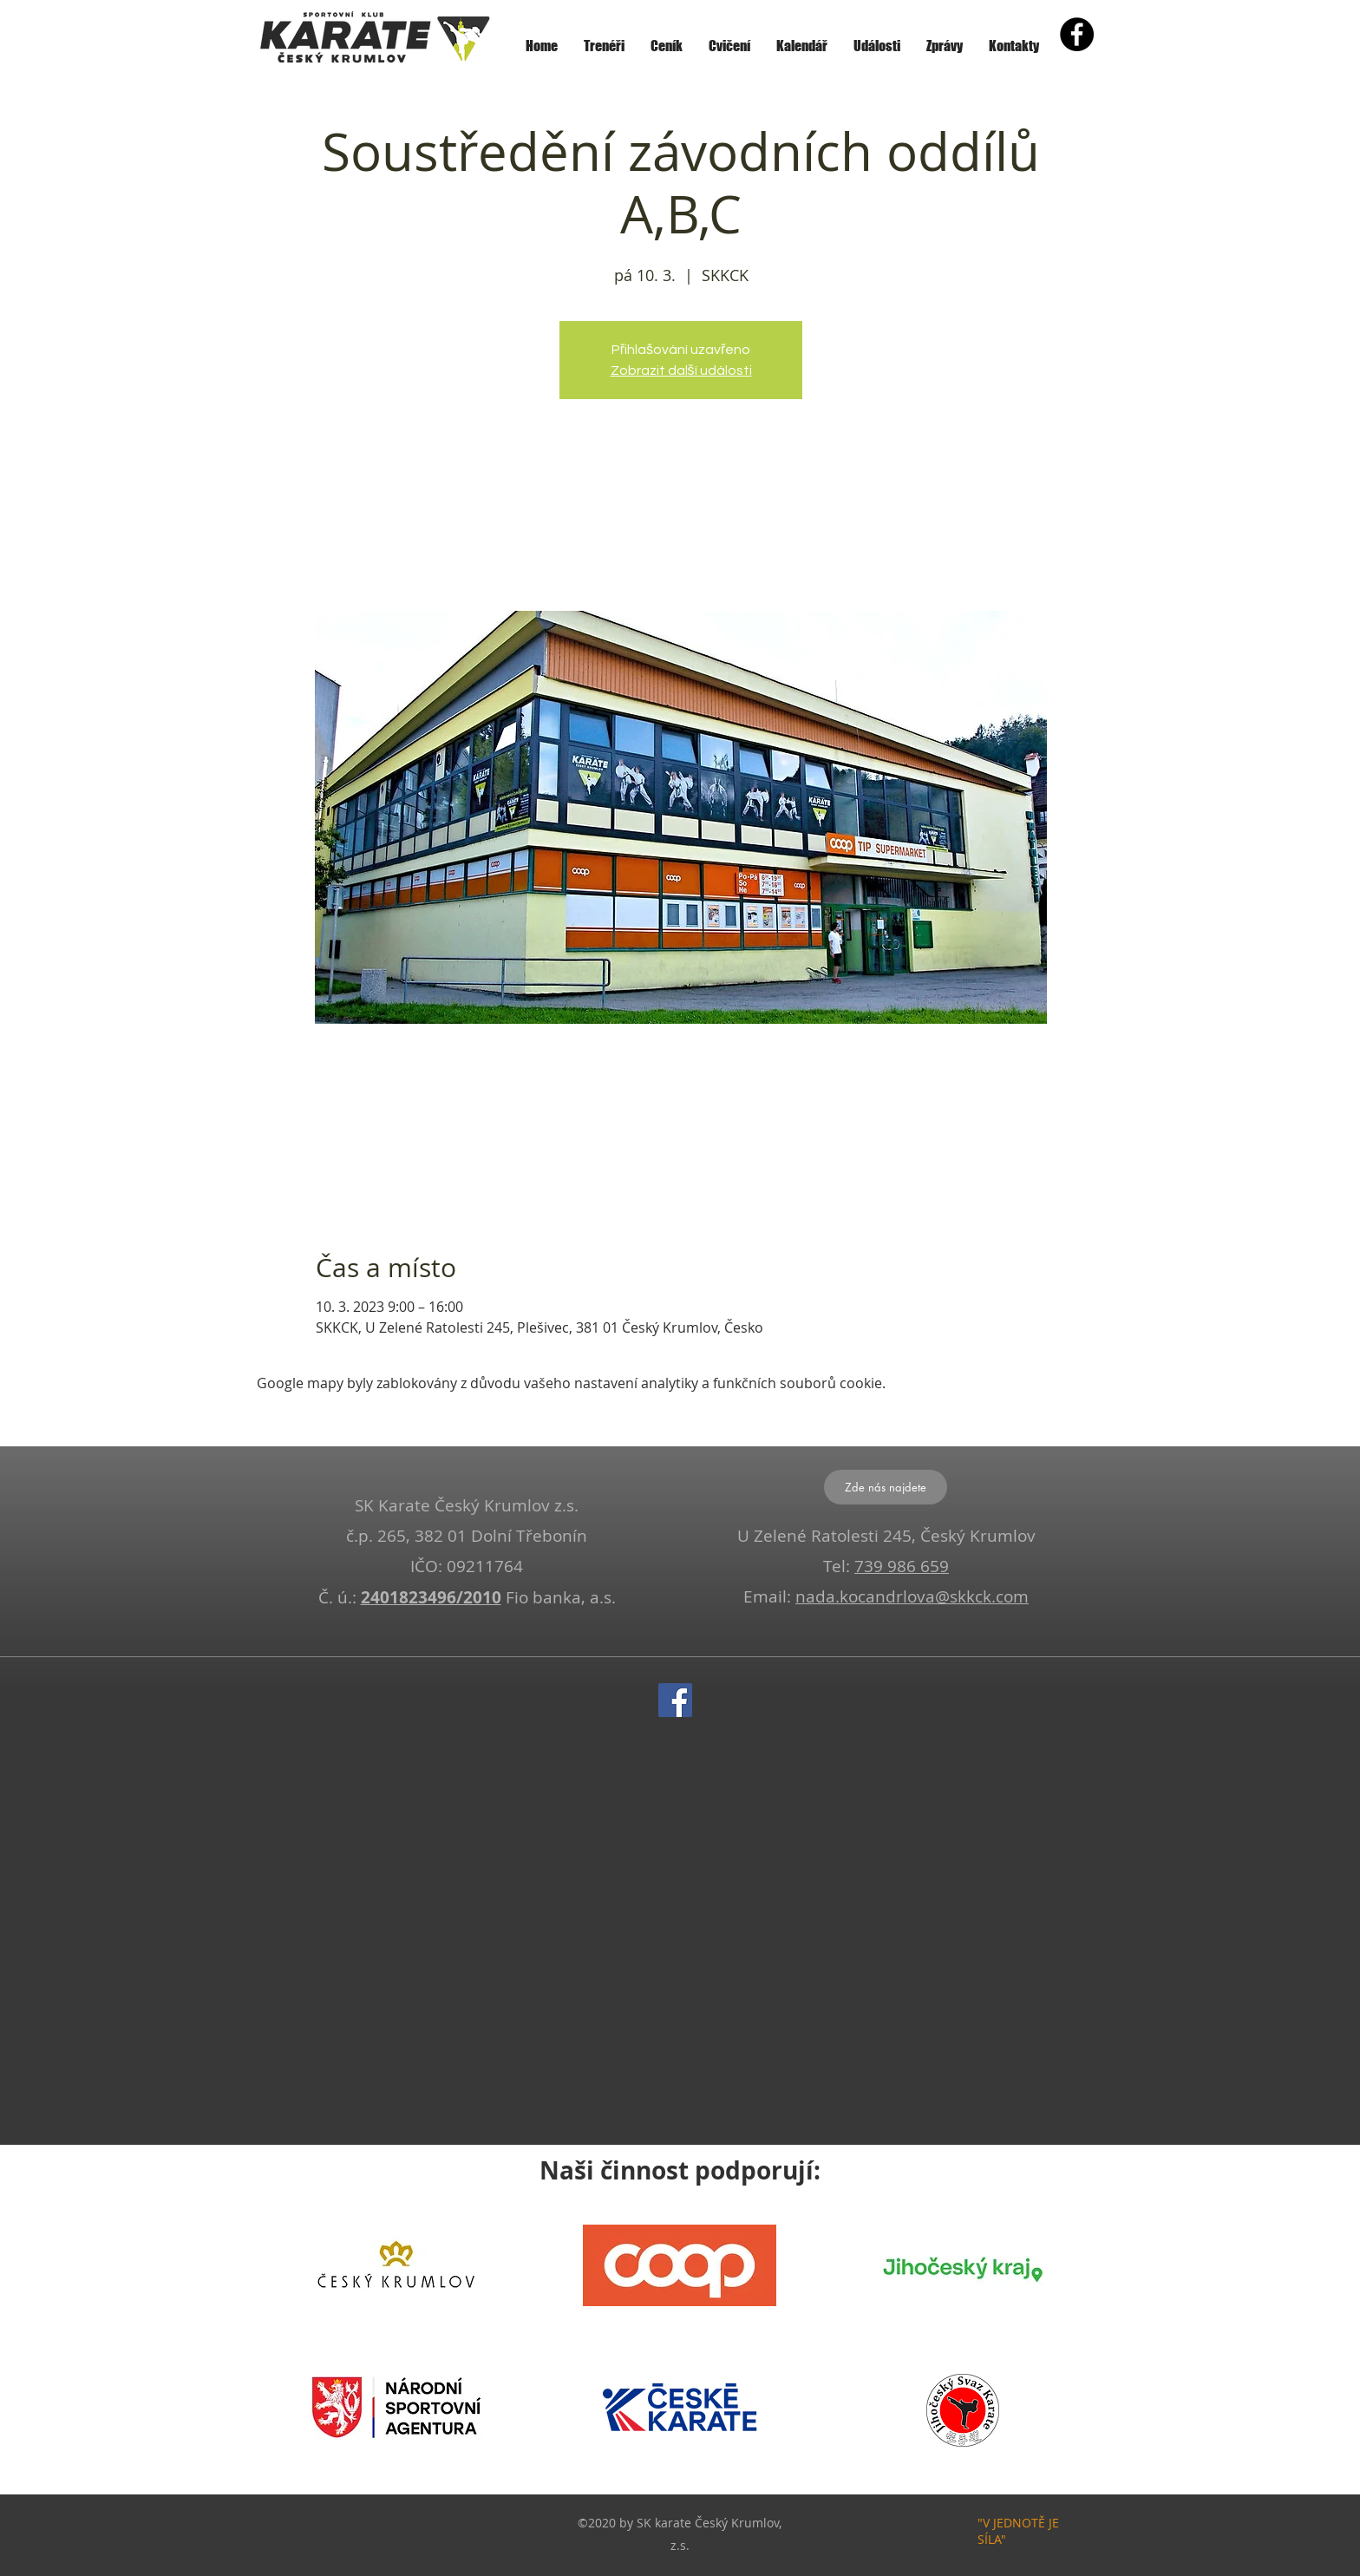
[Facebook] (675, 1700)
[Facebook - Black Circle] (1077, 34)
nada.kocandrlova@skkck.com (912, 1596)
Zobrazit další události (681, 370)
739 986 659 (901, 1566)
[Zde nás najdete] (885, 1487)
